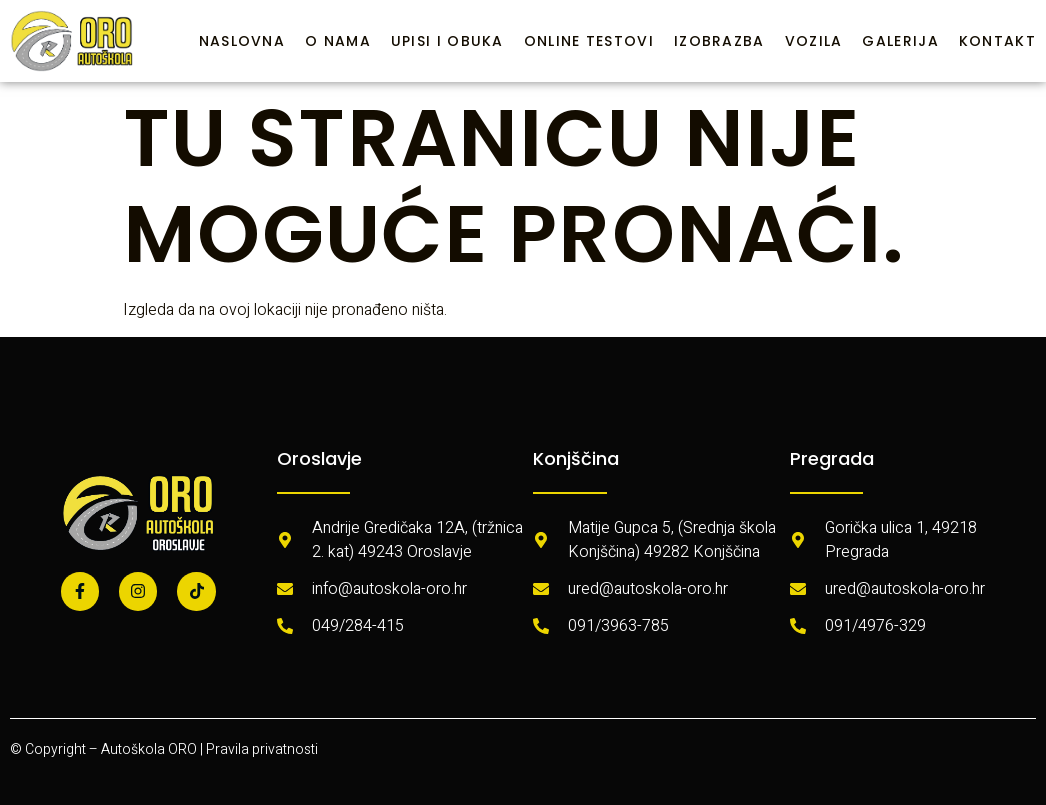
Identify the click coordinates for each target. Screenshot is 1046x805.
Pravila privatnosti (262, 749)
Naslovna (242, 41)
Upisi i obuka (447, 41)
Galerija (900, 41)
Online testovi (589, 41)
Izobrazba (719, 41)
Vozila (814, 41)
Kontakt (997, 41)
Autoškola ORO (149, 749)
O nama (338, 41)
